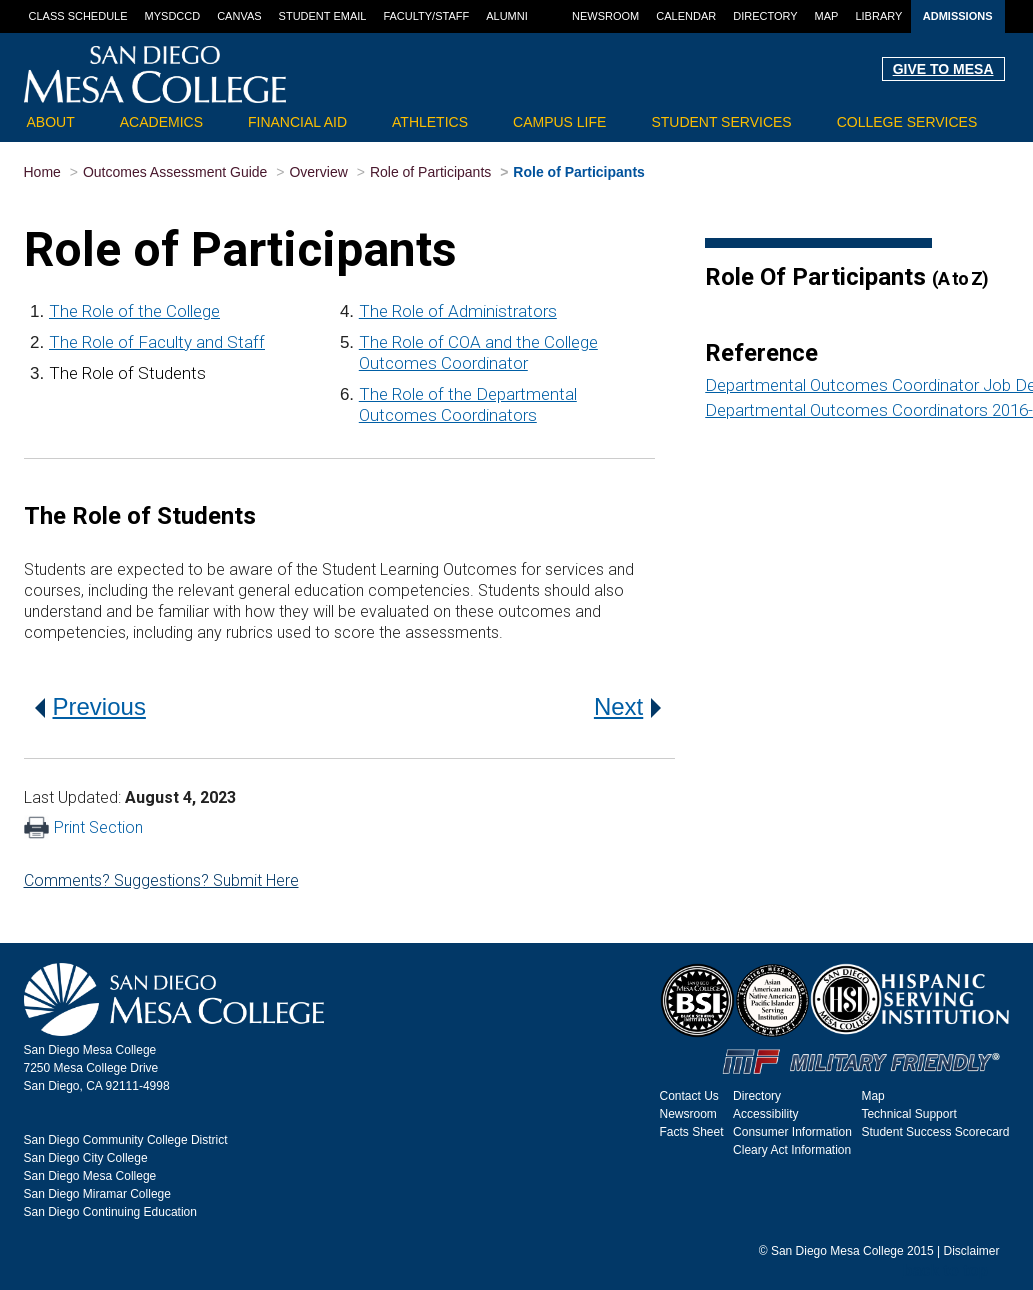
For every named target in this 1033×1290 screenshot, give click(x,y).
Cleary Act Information (792, 1150)
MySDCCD (173, 16)
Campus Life (559, 122)
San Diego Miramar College (97, 1194)
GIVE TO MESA (943, 69)
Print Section (83, 827)
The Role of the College (134, 311)
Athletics (430, 122)
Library (878, 16)
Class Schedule (78, 16)
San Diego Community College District (126, 1140)
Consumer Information (792, 1132)
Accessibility (765, 1114)
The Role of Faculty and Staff (157, 342)
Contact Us (689, 1096)
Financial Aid (297, 122)
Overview (318, 172)
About (51, 122)
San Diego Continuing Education (110, 1212)
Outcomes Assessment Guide (175, 172)
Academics (161, 122)
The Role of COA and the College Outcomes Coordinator (478, 352)
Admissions (958, 16)
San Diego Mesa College (90, 1176)
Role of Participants (430, 172)
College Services (907, 122)
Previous (90, 706)
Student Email (323, 16)
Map (827, 16)
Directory (765, 16)
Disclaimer (971, 1251)
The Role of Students (127, 373)
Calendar (686, 16)
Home (42, 172)
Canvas (239, 16)
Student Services (721, 122)
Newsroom (605, 16)
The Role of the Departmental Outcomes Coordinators (468, 404)
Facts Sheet (692, 1132)
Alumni (507, 16)
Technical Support (908, 1114)
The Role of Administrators (458, 311)
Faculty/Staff (426, 16)
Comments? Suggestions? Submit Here (161, 880)
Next (627, 706)
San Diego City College (86, 1158)
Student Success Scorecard (935, 1132)
